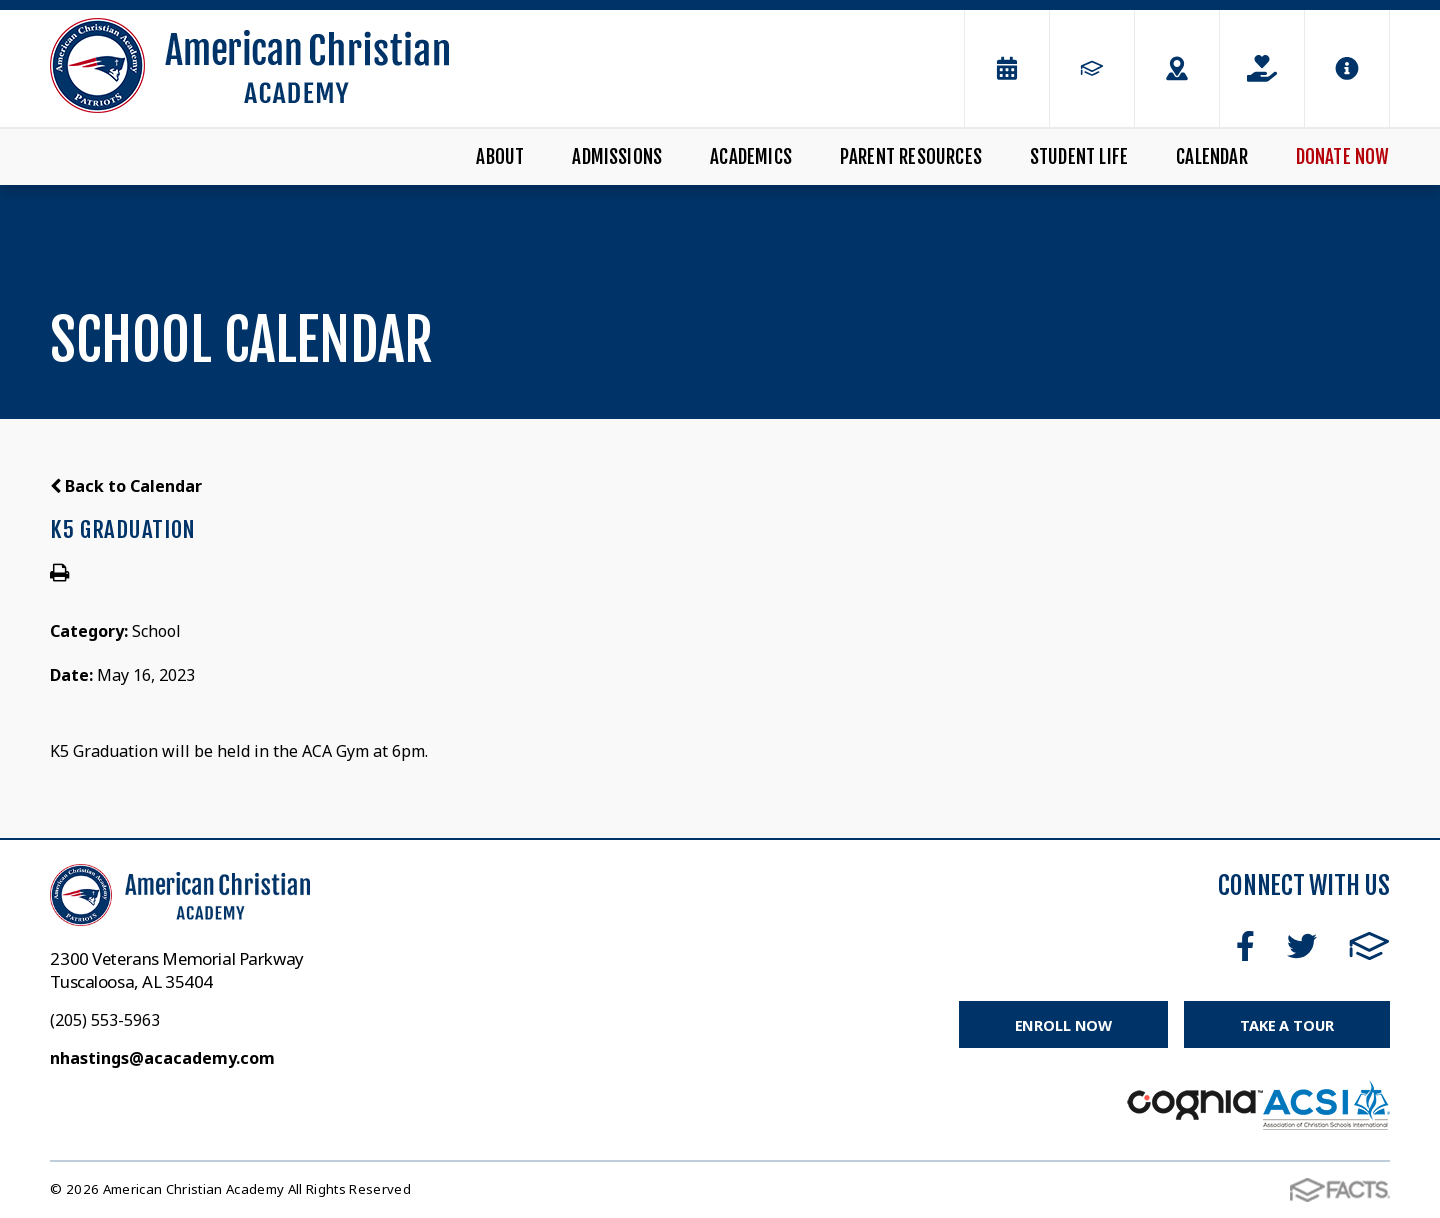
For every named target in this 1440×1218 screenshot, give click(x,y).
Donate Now (1343, 157)
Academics (751, 157)
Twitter (1302, 946)
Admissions (617, 157)
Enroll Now (1061, 1025)
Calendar (1212, 157)
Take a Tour (1285, 1025)
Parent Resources (911, 157)
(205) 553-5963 (105, 1020)
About (500, 157)
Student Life (1079, 157)
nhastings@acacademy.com (162, 1058)
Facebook (1245, 946)
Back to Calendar (126, 486)
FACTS (1369, 946)
